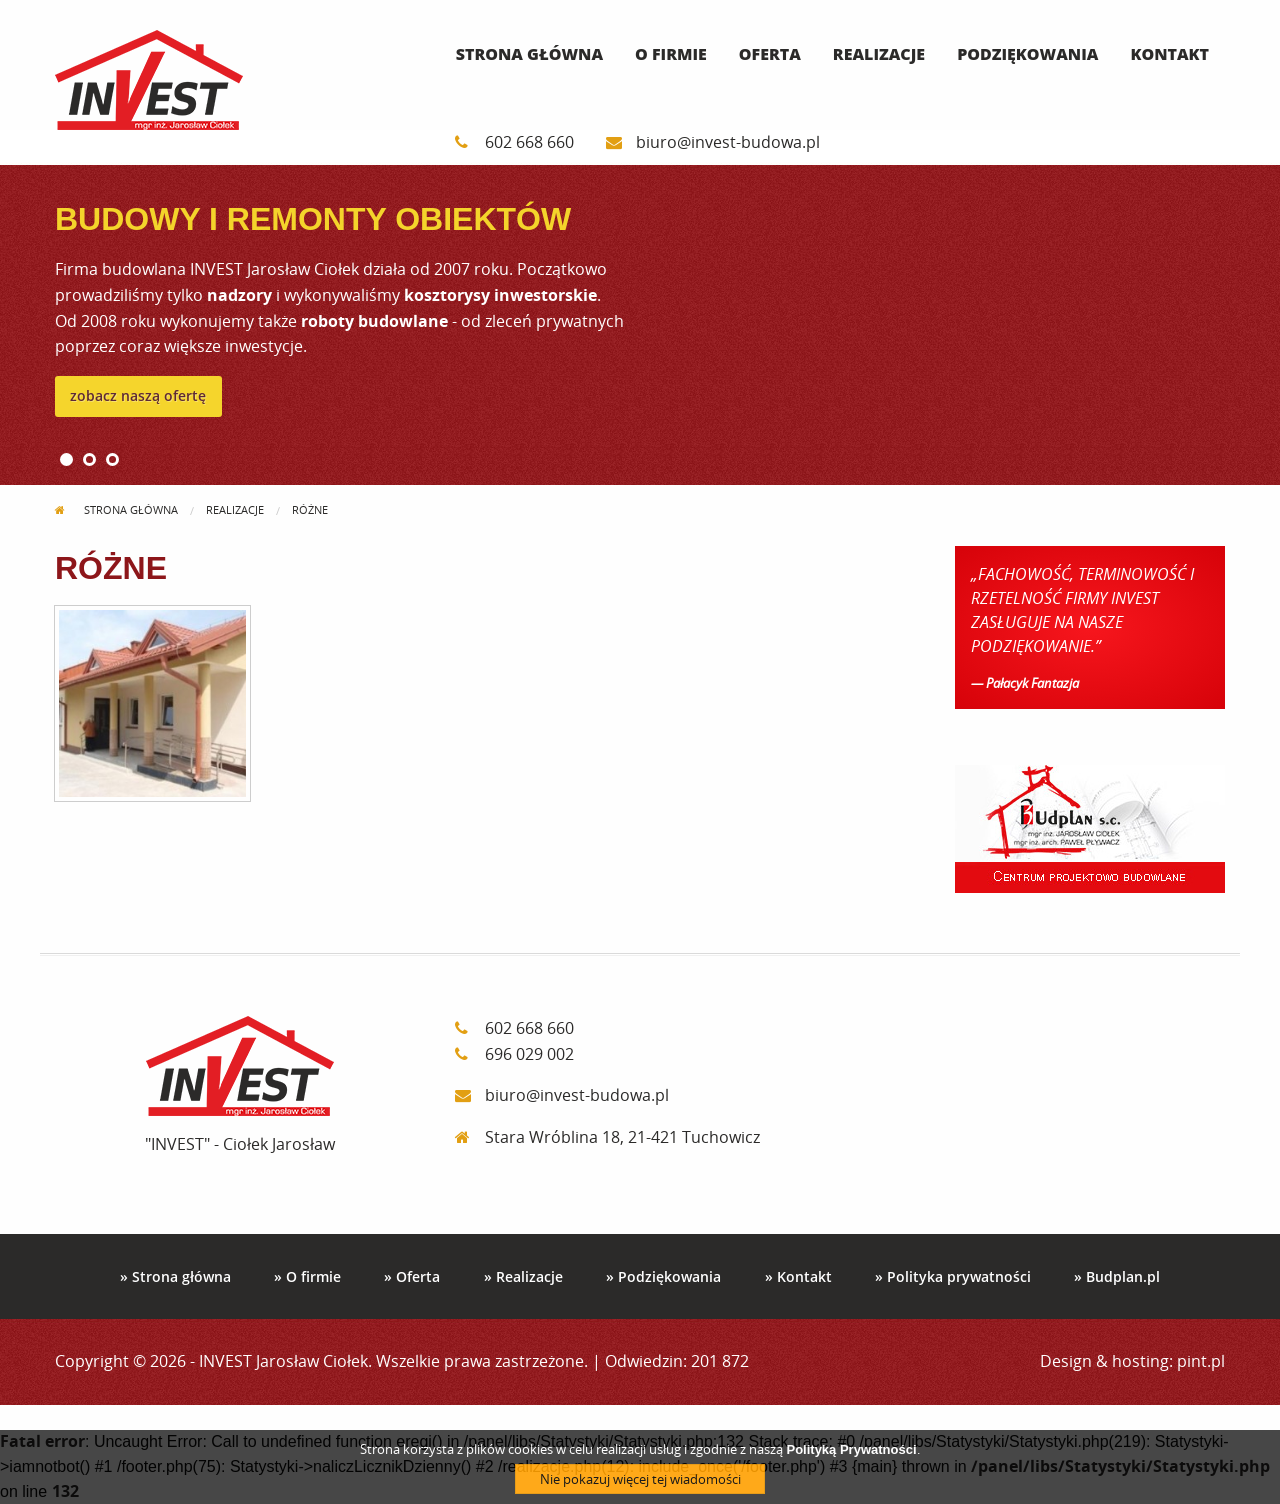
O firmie (671, 54)
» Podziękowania (663, 1276)
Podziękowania (1027, 54)
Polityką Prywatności (851, 1453)
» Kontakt (798, 1276)
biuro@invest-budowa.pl (713, 142)
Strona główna (529, 54)
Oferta (770, 54)
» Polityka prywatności (953, 1276)
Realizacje (879, 54)
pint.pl (1201, 1361)
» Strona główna (175, 1276)
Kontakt (1169, 54)
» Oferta (412, 1276)
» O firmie (307, 1276)
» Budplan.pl (1117, 1276)
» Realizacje (523, 1276)
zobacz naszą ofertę (138, 395)
